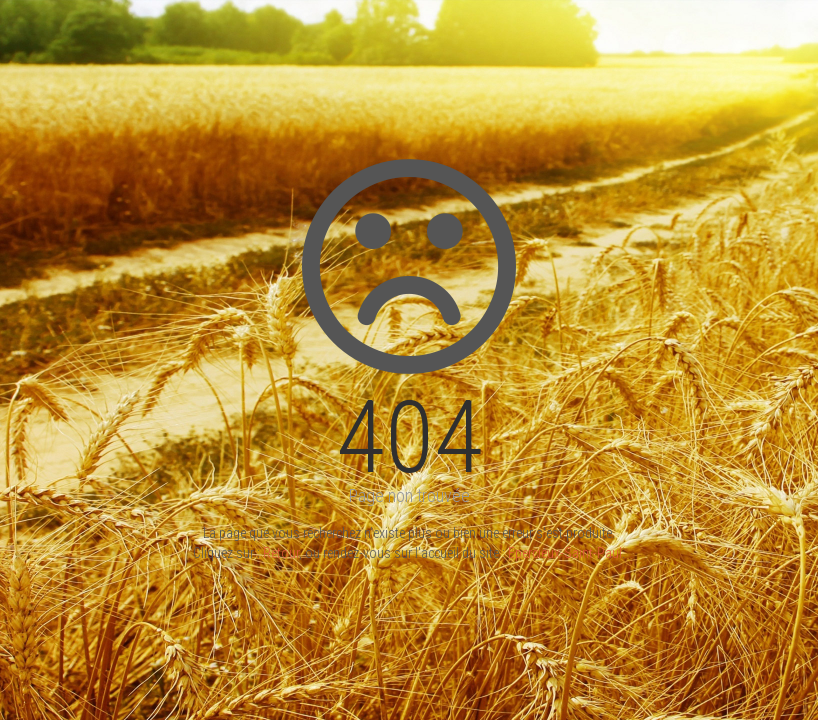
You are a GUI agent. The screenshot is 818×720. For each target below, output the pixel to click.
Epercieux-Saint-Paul (565, 553)
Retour (281, 553)
